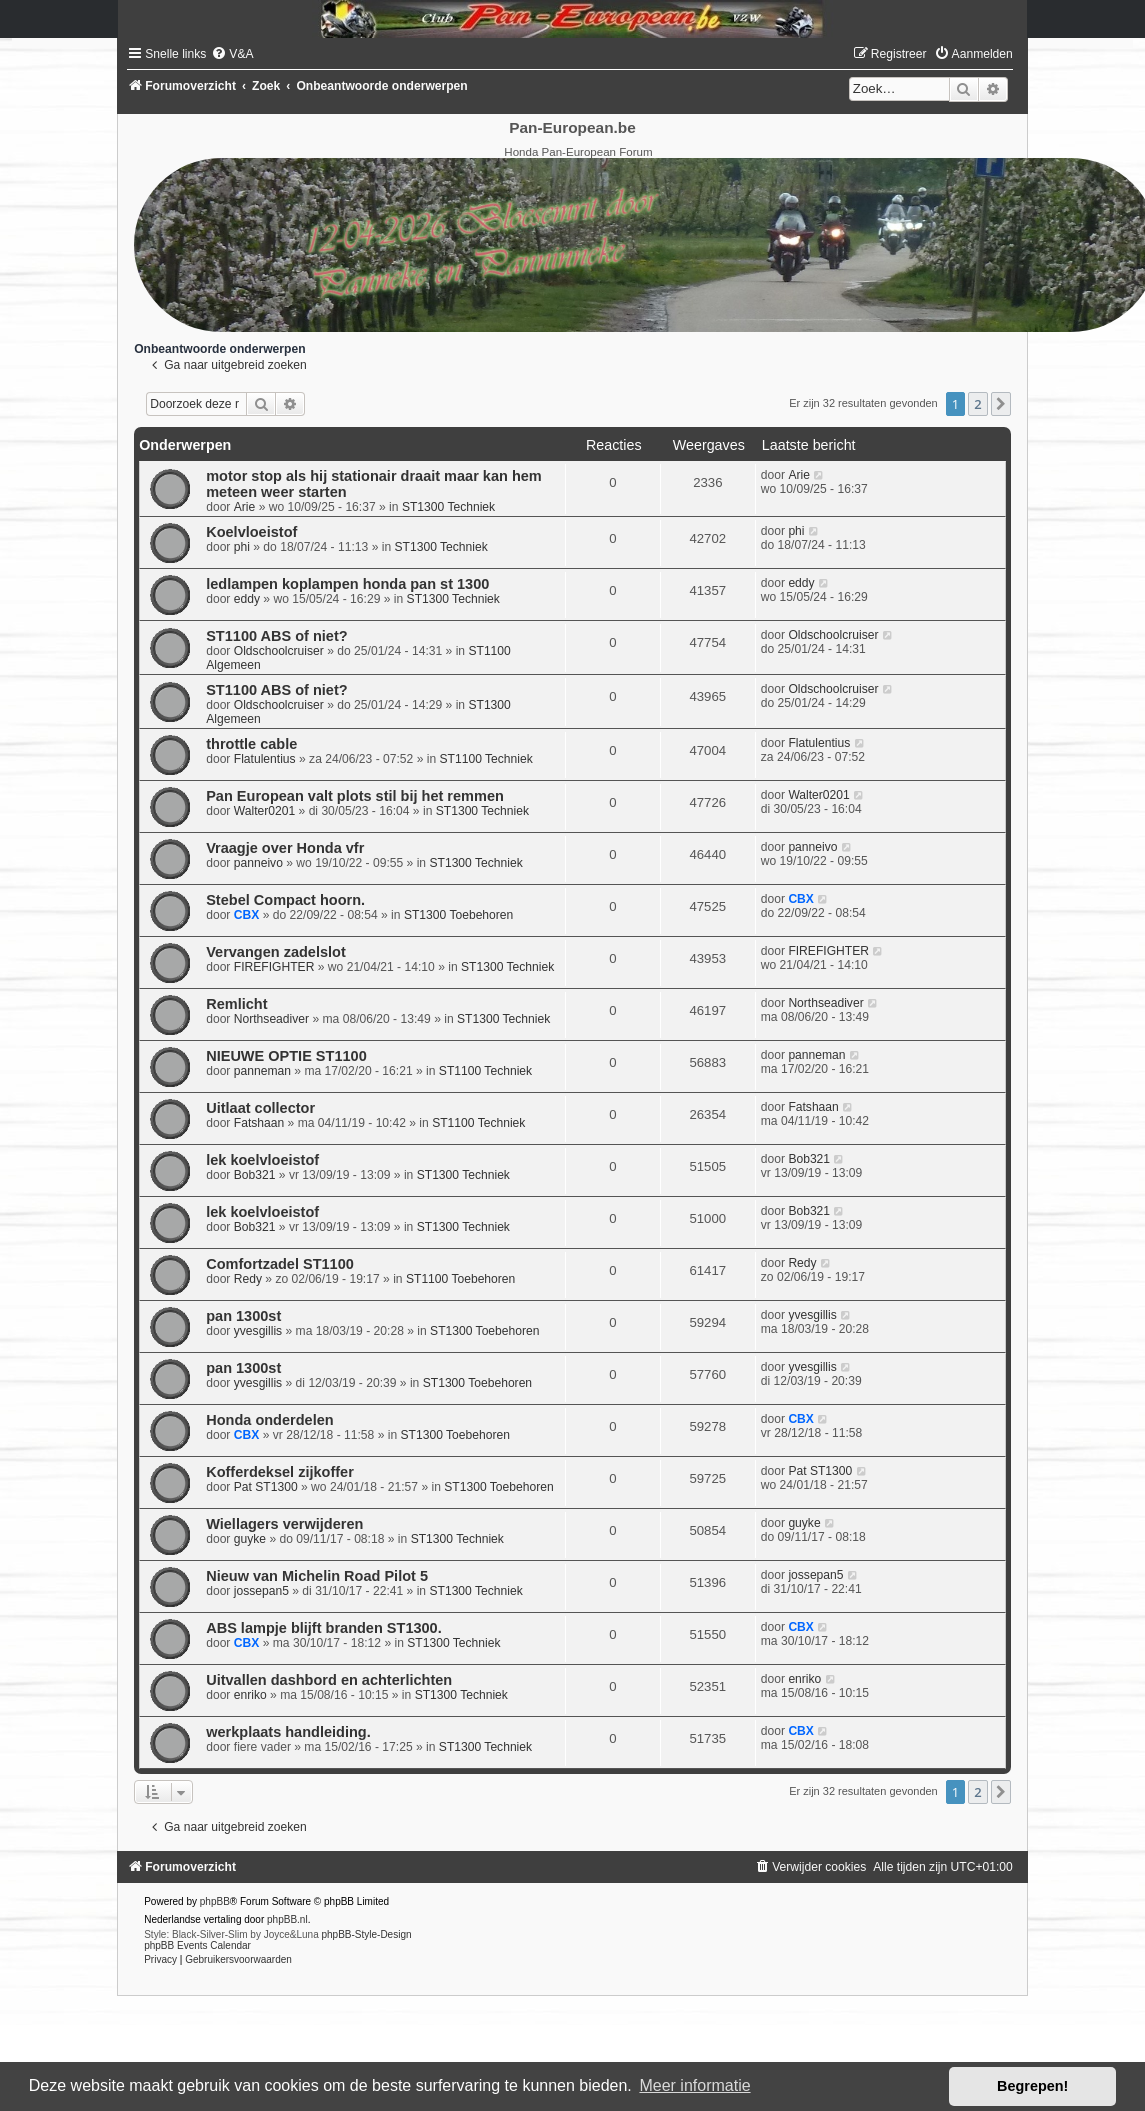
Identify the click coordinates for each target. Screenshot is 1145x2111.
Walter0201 (264, 811)
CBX (247, 915)
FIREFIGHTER (274, 967)
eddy (247, 599)
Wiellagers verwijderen (284, 1524)
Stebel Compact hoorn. (285, 900)
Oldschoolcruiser (279, 651)
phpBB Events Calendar (197, 1945)
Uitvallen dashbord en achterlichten (329, 1680)
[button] (1001, 404)
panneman (262, 1071)
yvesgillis (258, 1331)
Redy (248, 1279)
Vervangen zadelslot (276, 952)
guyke (250, 1539)
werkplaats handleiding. (288, 1732)
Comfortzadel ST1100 (280, 1264)
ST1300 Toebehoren (458, 915)
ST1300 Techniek (448, 507)
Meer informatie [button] (694, 2085)
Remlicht (236, 1004)
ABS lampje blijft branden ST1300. (324, 1628)
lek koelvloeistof (262, 1160)
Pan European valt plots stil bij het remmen (355, 796)
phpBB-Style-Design (366, 1934)
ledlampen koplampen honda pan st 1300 (347, 584)
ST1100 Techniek (486, 759)
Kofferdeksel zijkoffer (280, 1472)
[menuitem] (232, 54)
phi (242, 547)
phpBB (215, 1901)
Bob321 (255, 1175)
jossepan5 (261, 1591)
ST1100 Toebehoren (460, 1279)
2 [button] (977, 404)
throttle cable (251, 744)
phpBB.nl (287, 1919)
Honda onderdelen (269, 1420)
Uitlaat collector (260, 1108)
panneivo (258, 863)
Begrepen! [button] (1032, 2086)
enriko (250, 1695)
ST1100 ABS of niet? (276, 636)
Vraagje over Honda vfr (285, 848)
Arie (245, 507)
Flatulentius (265, 759)
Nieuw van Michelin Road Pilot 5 (317, 1576)
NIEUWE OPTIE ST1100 (286, 1056)
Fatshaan (259, 1123)
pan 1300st (243, 1316)
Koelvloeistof (251, 532)
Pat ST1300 (266, 1487)
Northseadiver (271, 1019)
